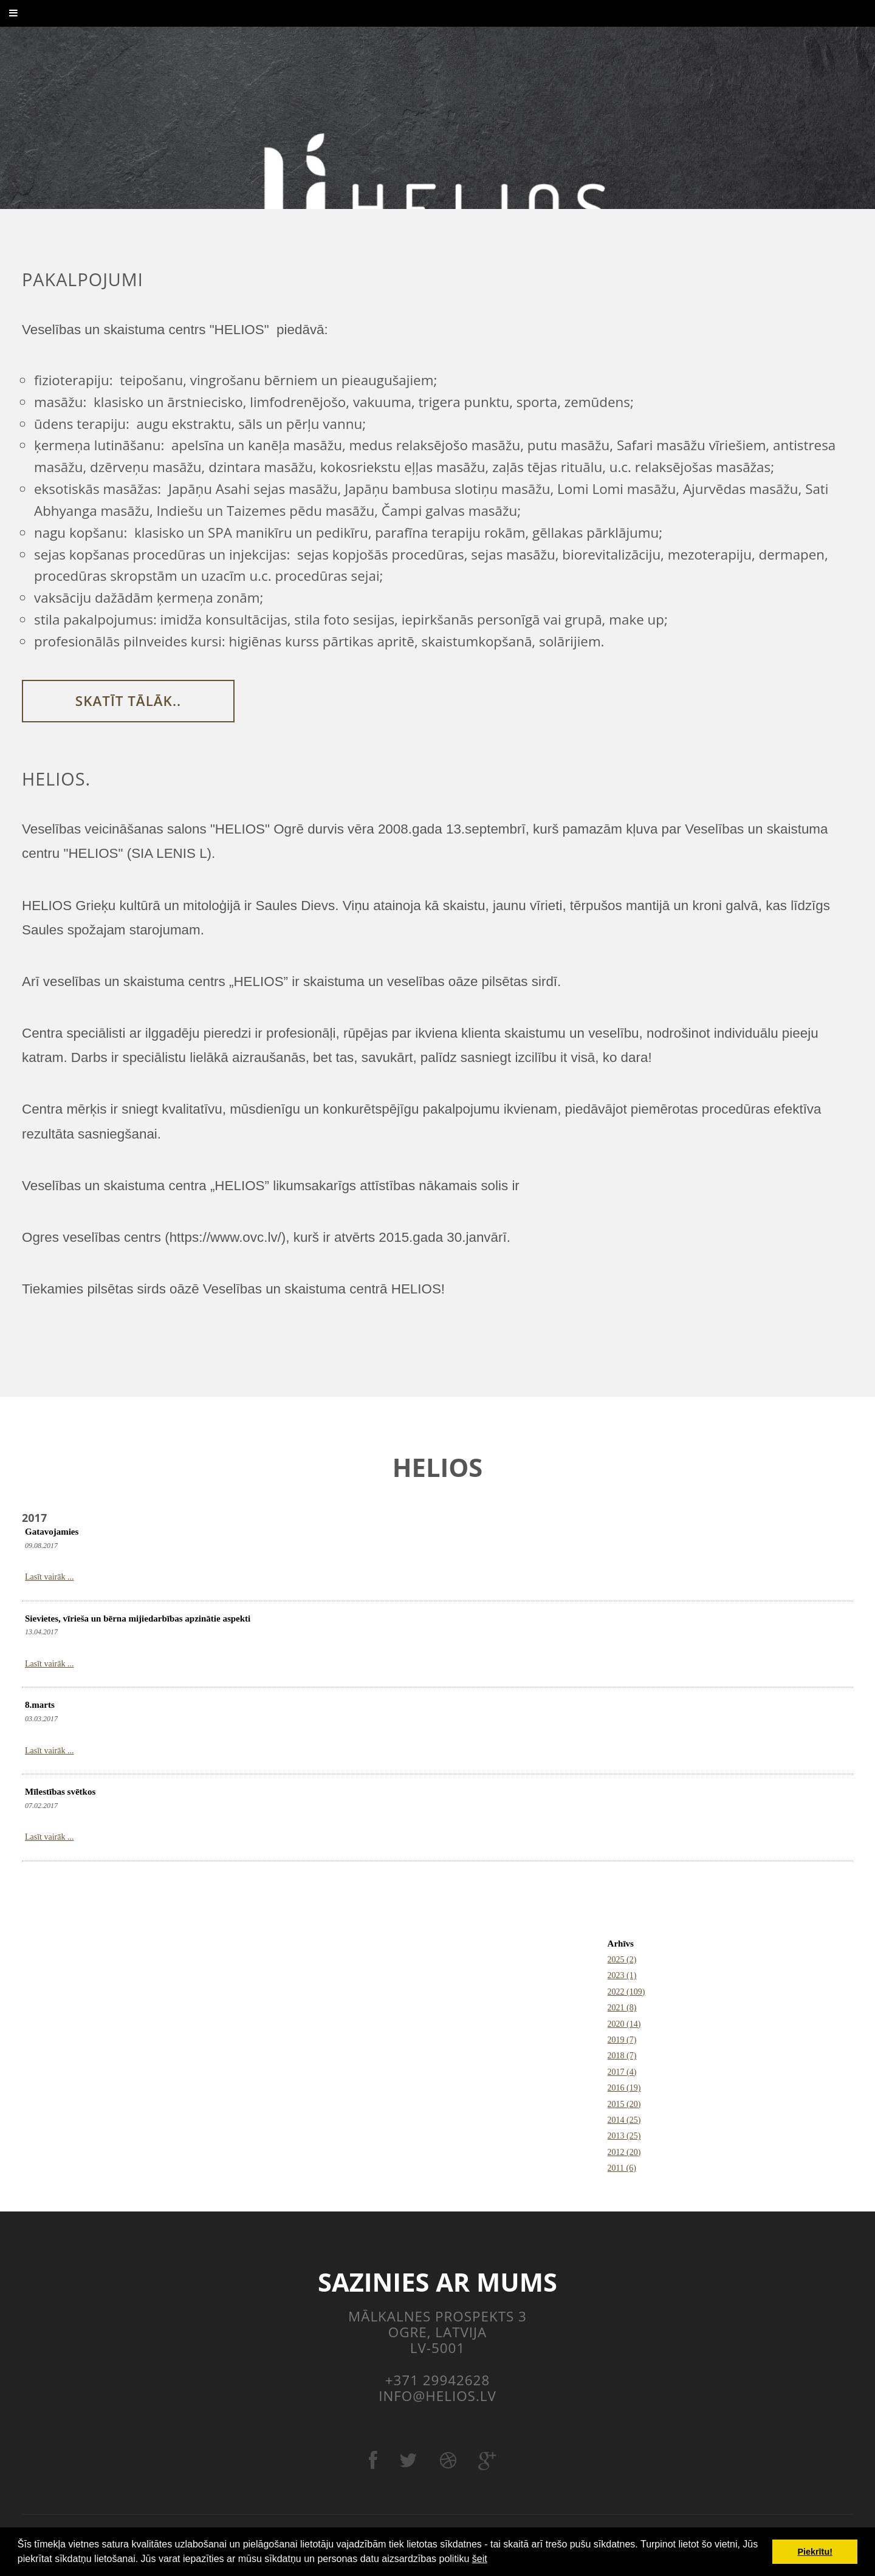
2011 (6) (622, 2168)
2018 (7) (622, 2055)
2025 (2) (622, 1959)
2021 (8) (622, 2007)
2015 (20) (624, 2104)
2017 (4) (622, 2072)
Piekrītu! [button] (814, 2552)
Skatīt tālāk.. (128, 700)
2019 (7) (622, 2039)
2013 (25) (624, 2135)
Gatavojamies (51, 1531)
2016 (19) (624, 2087)
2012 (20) (624, 2152)
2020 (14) (624, 2024)
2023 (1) (622, 1975)
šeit (479, 2559)
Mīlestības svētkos (60, 1792)
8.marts (40, 1705)
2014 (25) (624, 2120)
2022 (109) (626, 1991)
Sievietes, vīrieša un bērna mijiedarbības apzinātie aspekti (137, 1618)
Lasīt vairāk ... (49, 1576)
